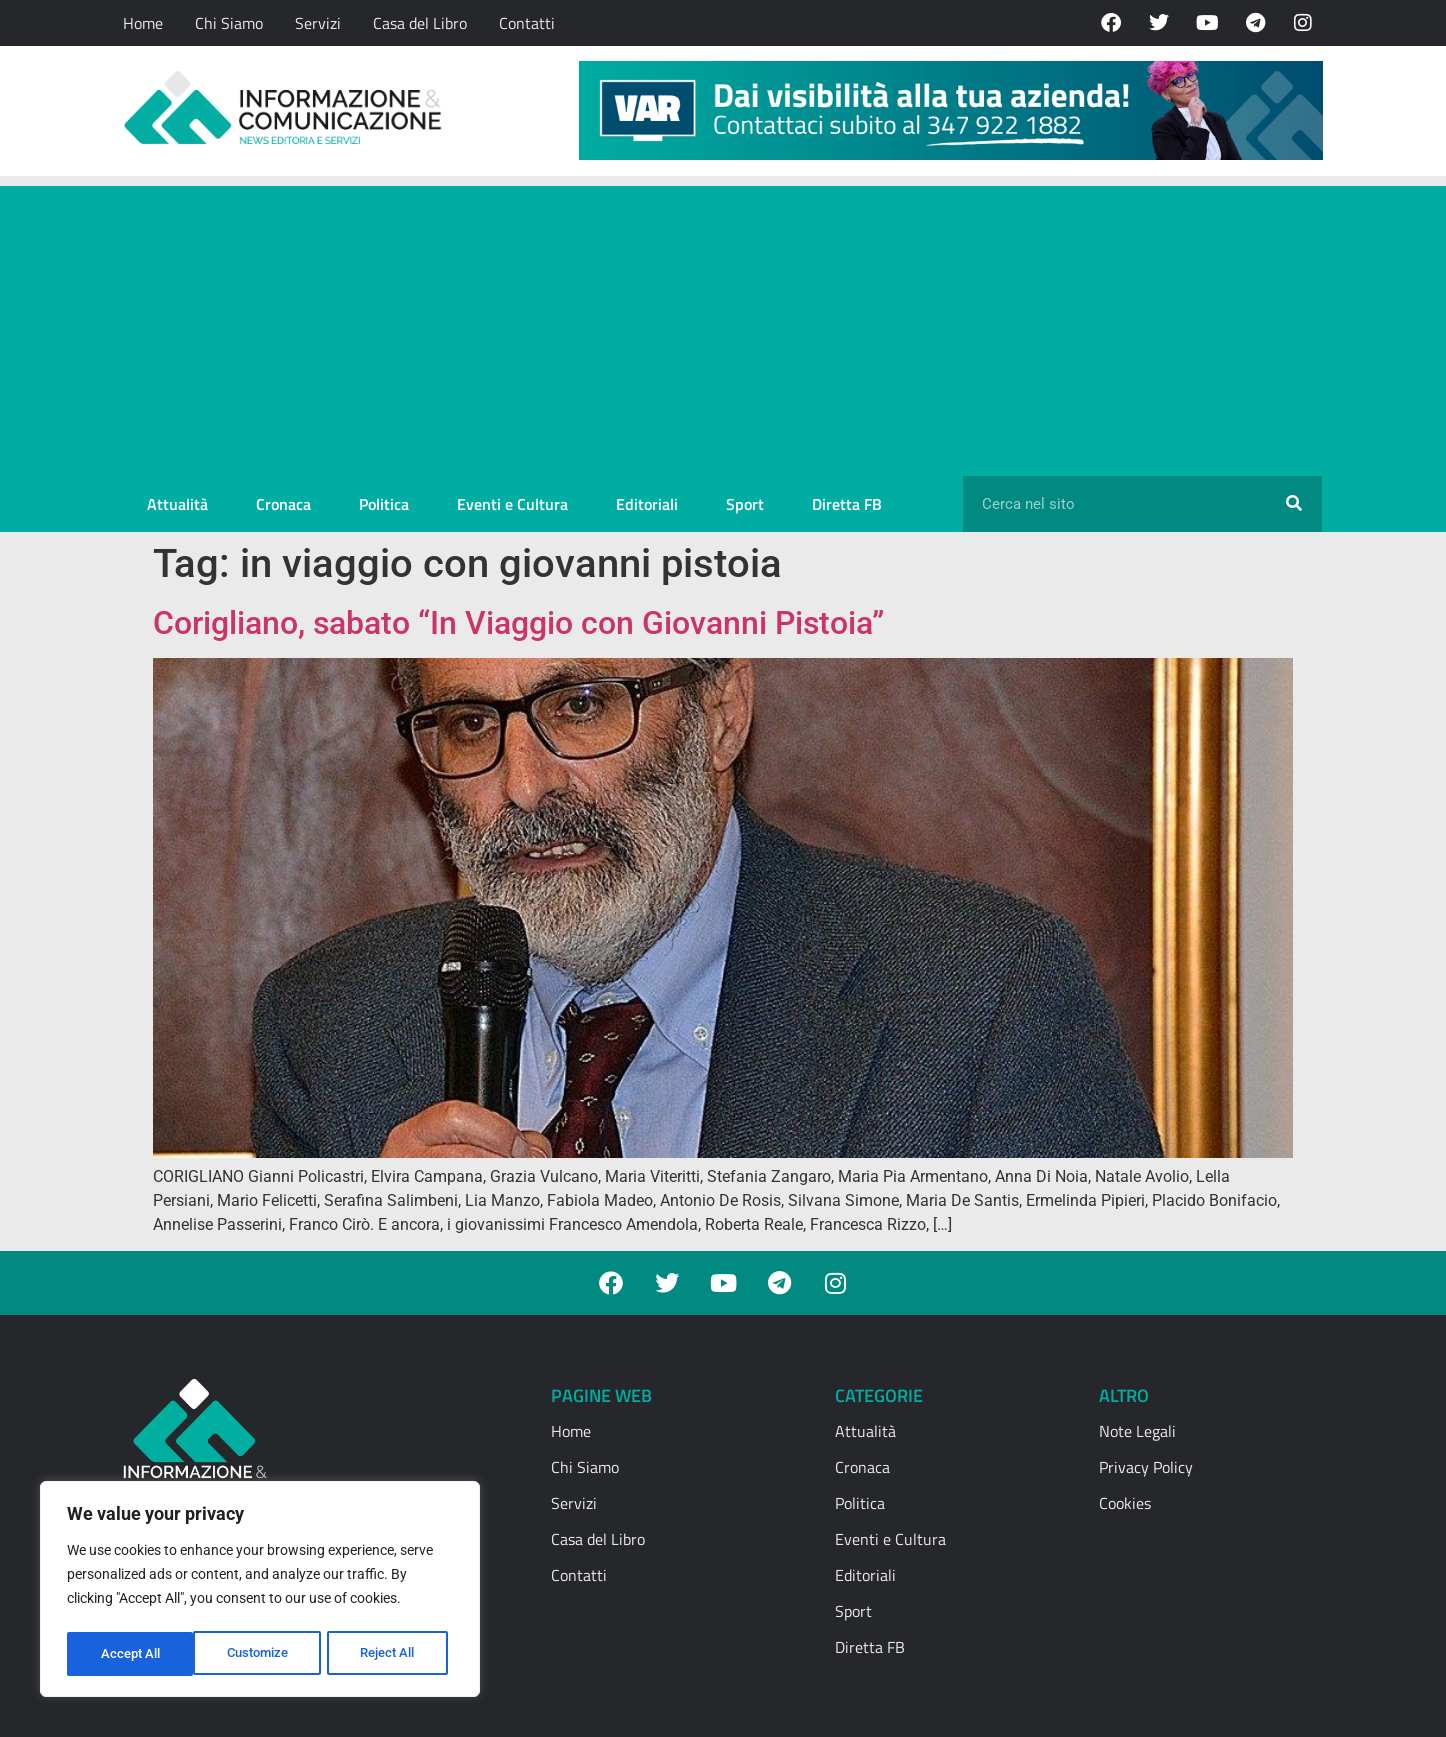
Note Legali (1137, 1431)
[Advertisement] (723, 326)
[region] (260, 1592)
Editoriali (647, 504)
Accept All (392, 1654)
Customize (131, 1654)
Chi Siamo (229, 23)
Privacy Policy (1146, 1467)
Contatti (527, 23)
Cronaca (283, 504)
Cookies (1125, 1503)
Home (143, 23)
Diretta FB (847, 504)
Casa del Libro (420, 23)
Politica (384, 504)
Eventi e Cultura (512, 504)
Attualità (177, 504)
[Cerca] (1294, 504)
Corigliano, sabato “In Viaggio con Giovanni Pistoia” (518, 623)
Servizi (318, 23)
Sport (745, 504)
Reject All (262, 1654)
